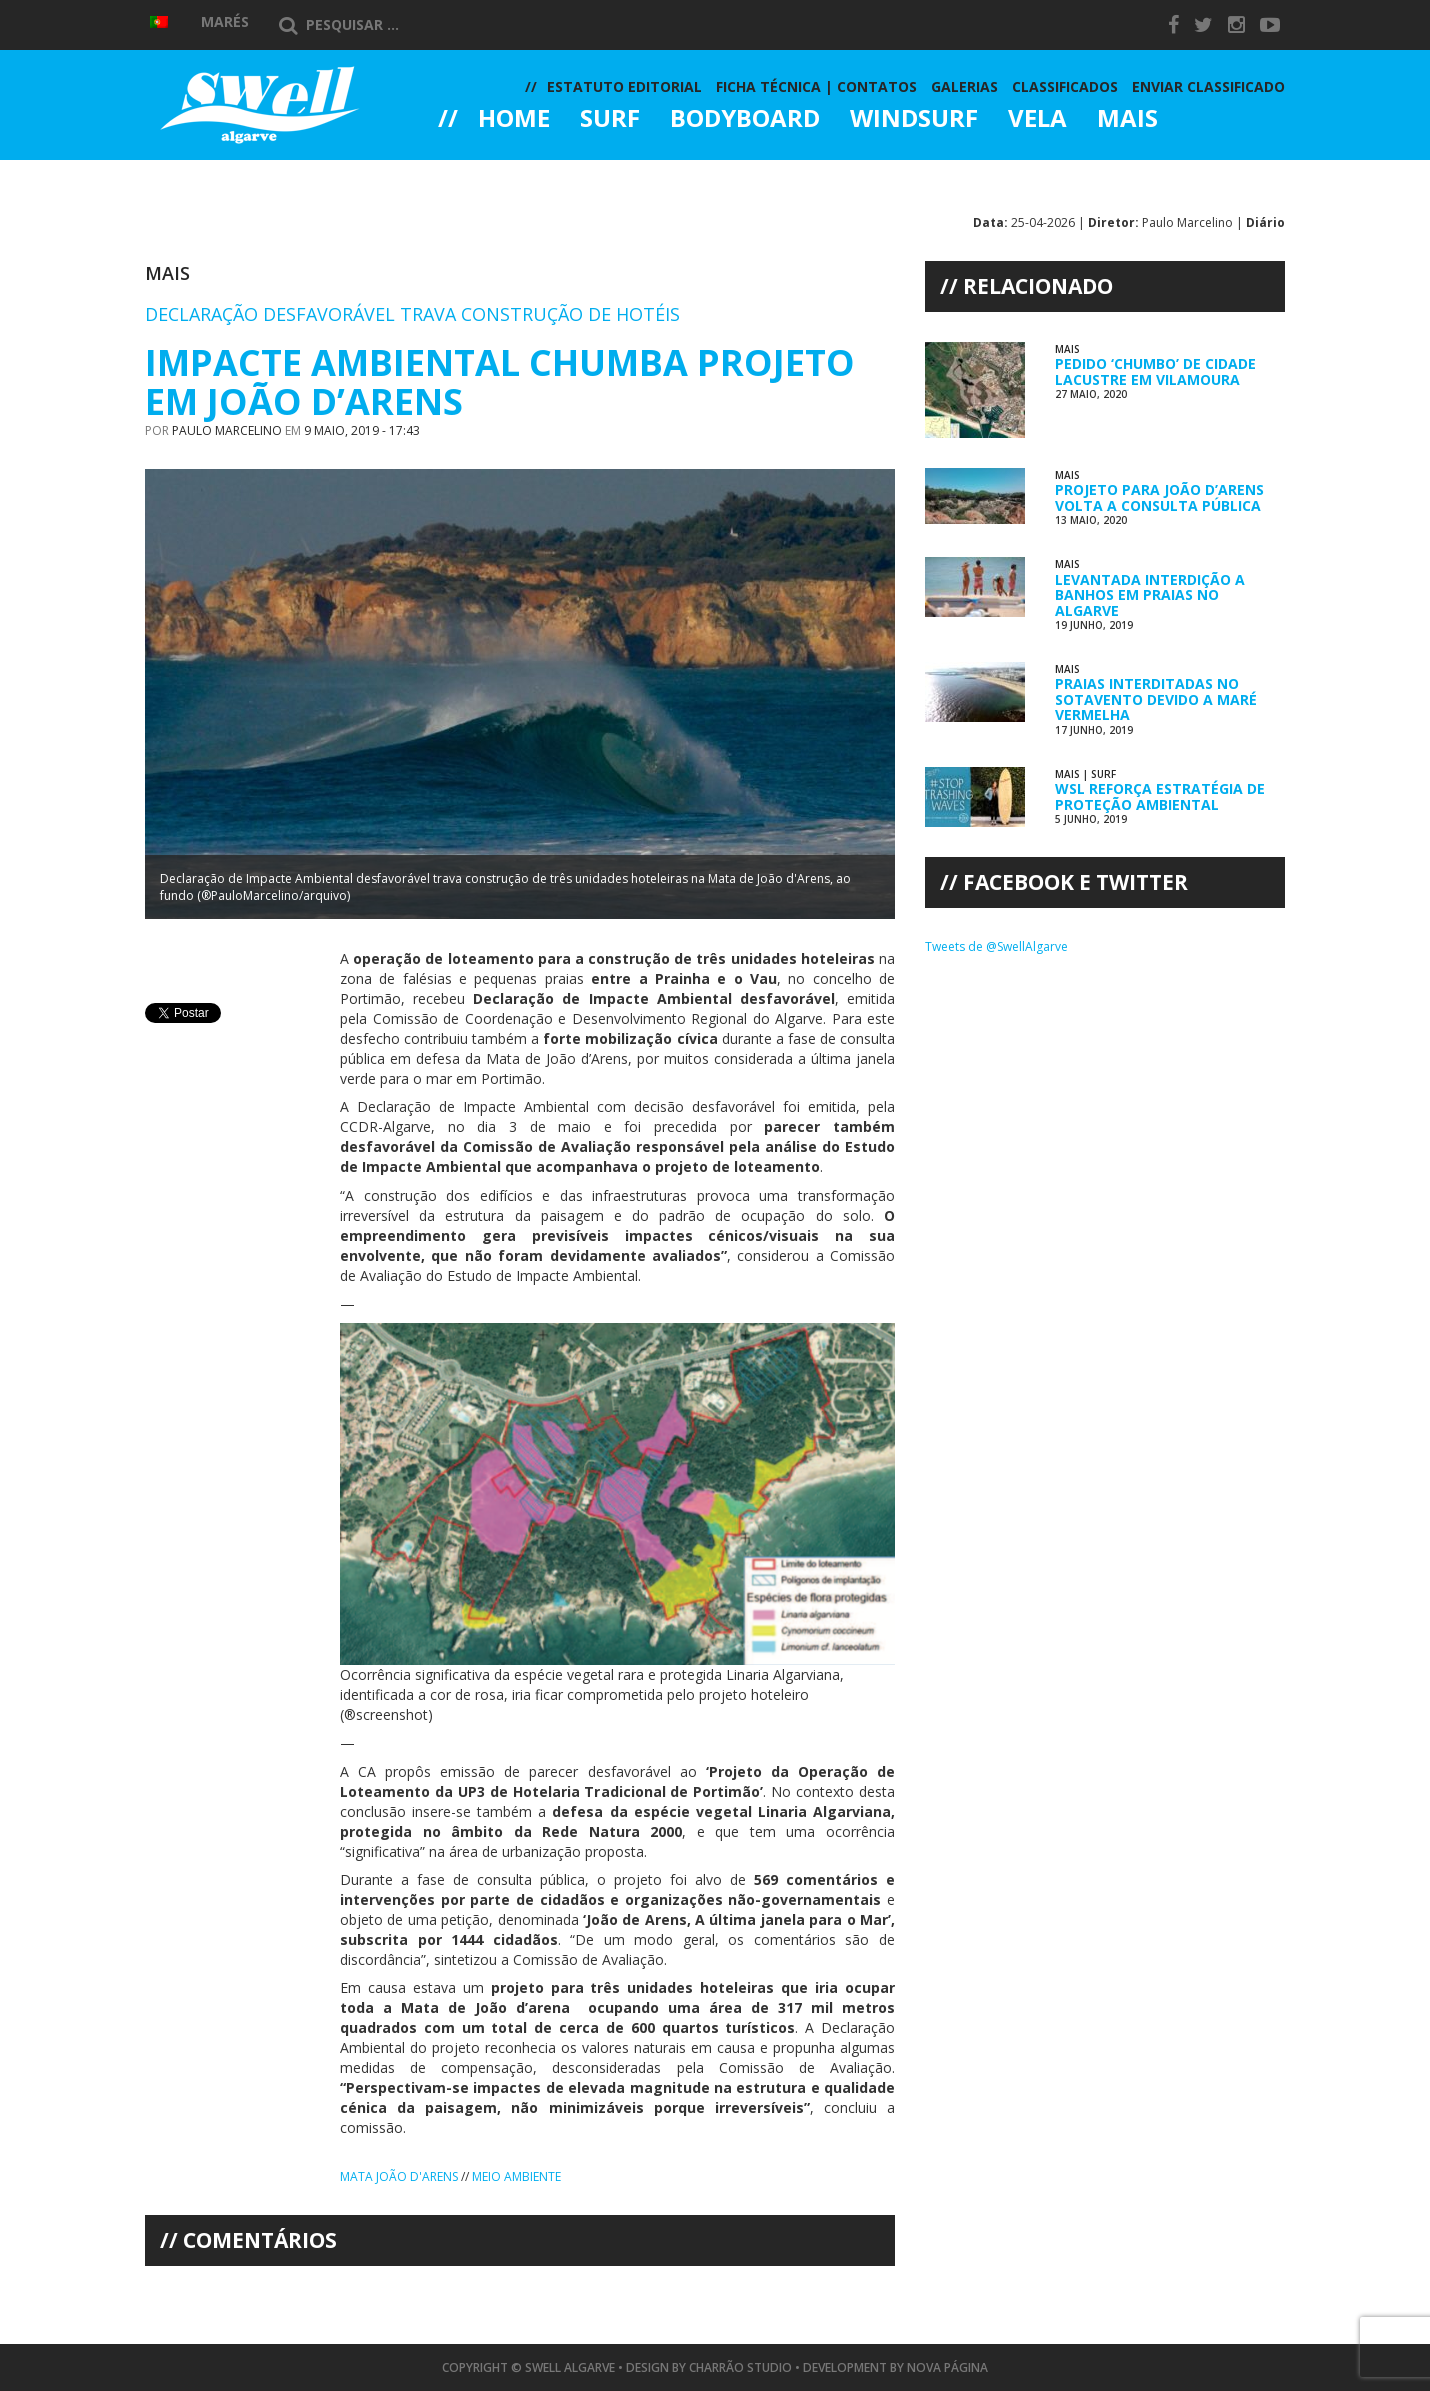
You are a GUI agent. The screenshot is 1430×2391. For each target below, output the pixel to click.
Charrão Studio (740, 2367)
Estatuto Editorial (624, 86)
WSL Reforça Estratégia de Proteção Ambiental (1160, 796)
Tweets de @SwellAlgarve (996, 946)
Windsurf (914, 120)
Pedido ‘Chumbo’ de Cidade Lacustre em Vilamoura (1155, 371)
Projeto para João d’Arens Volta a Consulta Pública (1159, 497)
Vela (1037, 120)
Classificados (1065, 86)
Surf (610, 120)
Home (514, 120)
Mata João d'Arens (399, 2176)
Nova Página (947, 2367)
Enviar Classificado (1208, 86)
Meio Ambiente (516, 2176)
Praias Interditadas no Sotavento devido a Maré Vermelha (1156, 699)
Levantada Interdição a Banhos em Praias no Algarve (1150, 595)
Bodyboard (745, 120)
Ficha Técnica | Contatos (816, 86)
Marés (225, 21)
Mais (1127, 120)
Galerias (510, 174)
